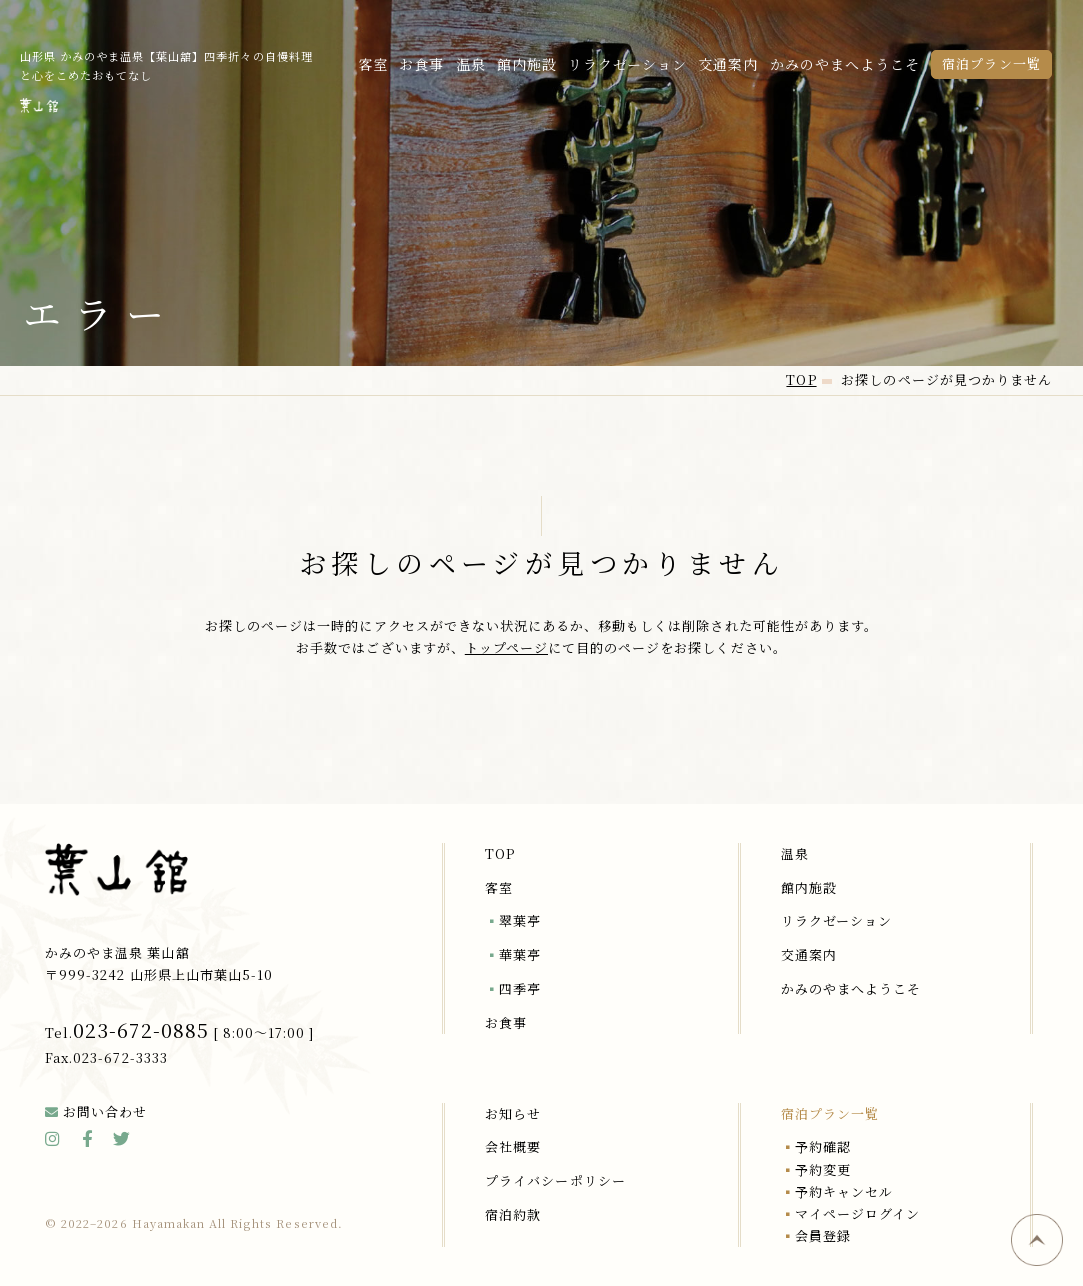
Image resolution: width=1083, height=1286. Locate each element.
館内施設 (527, 64)
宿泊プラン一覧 (991, 63)
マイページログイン (857, 1213)
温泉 (471, 64)
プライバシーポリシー (555, 1180)
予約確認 (823, 1146)
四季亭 (520, 988)
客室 (373, 64)
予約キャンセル (844, 1191)
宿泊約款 (513, 1214)
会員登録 (823, 1235)
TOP (500, 853)
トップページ (506, 647)
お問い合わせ (105, 1111)
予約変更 (823, 1169)
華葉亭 (520, 954)
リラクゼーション (627, 64)
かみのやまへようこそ (845, 64)
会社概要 (513, 1146)
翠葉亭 (520, 920)
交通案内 (728, 64)
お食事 (421, 64)
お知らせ (513, 1113)
